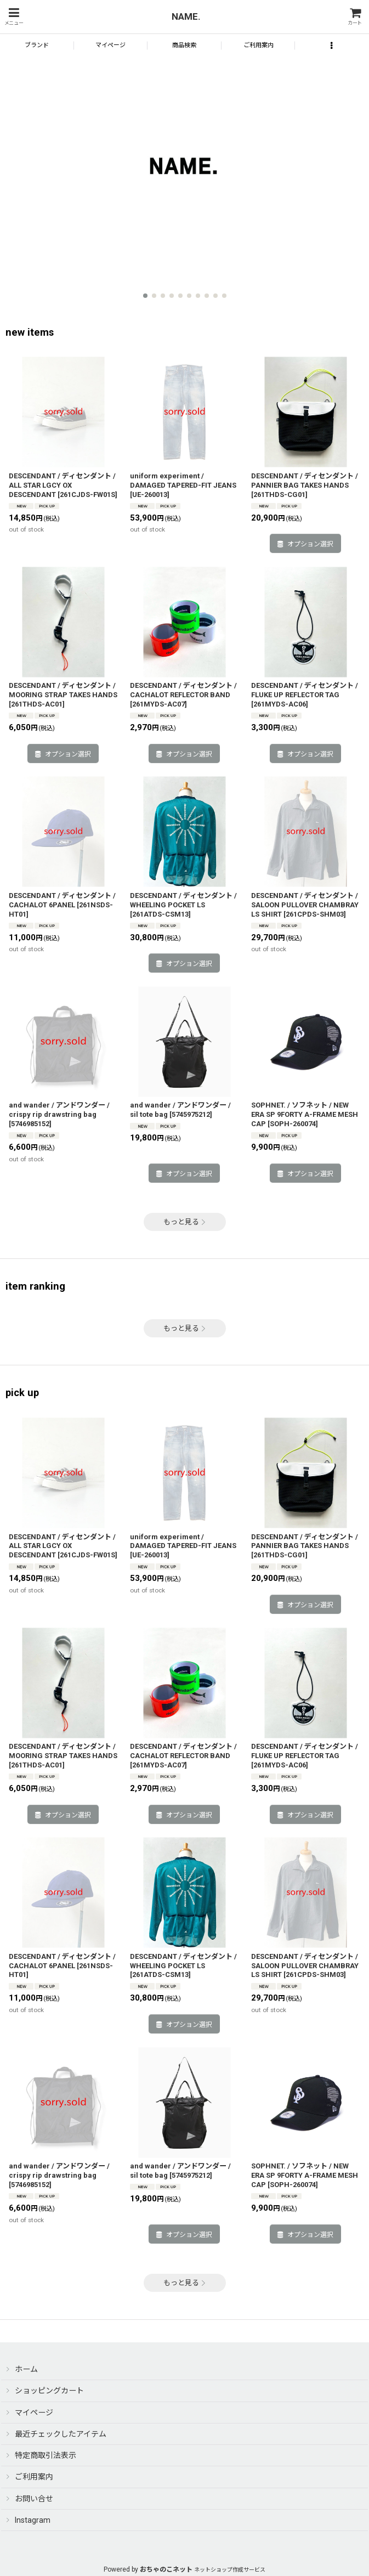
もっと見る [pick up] (184, 2283)
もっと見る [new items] (184, 1222)
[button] (14, 16)
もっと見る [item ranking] (184, 1328)
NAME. (186, 16)
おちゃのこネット (166, 2569)
